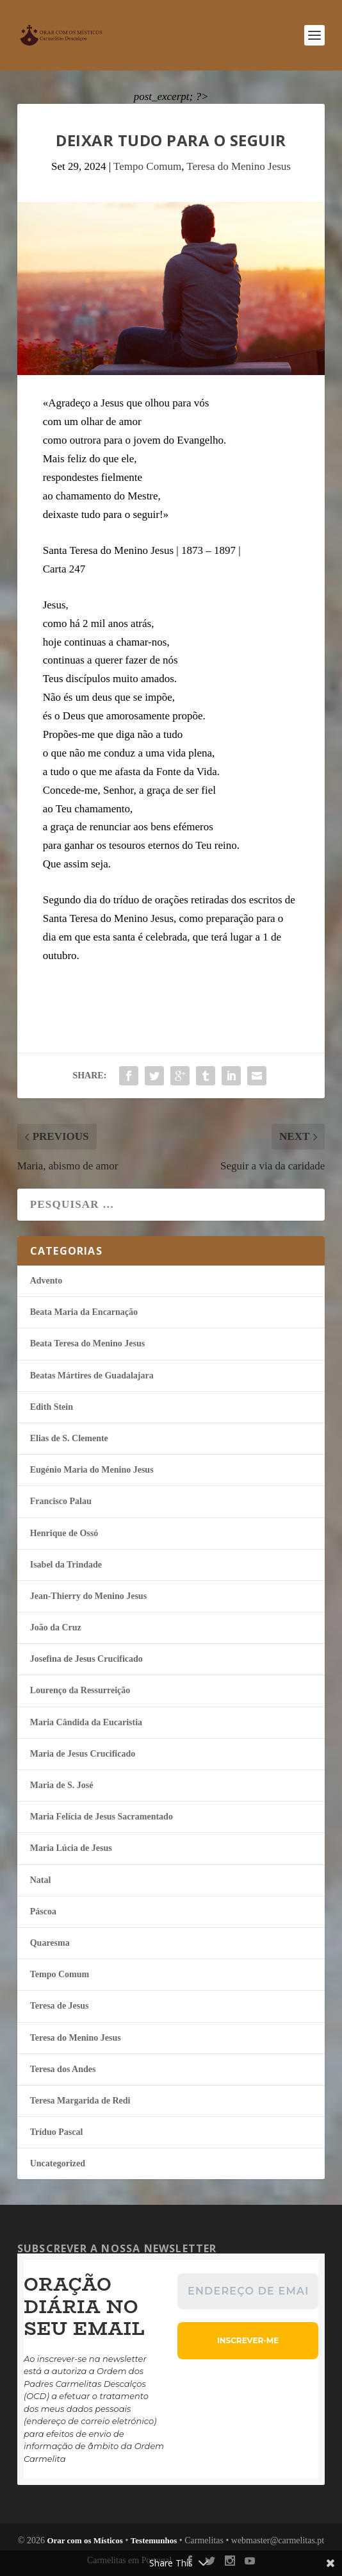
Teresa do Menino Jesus (238, 166)
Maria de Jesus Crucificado (82, 1754)
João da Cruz (55, 1627)
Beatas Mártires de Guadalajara (92, 1375)
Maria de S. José (62, 1785)
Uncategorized (57, 2163)
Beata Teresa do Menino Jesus (87, 1343)
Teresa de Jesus (59, 2006)
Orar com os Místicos (85, 2540)
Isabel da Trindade (66, 1564)
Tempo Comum (147, 166)
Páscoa (43, 1911)
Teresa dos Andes (63, 2069)
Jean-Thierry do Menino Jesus (88, 1596)
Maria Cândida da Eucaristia (86, 1722)
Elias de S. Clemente (69, 1438)
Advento (46, 1280)
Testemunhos (154, 2540)
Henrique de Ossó (64, 1533)
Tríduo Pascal (56, 2132)
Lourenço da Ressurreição (80, 1690)
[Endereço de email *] (247, 2291)
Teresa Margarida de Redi (80, 2100)
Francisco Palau (61, 1501)
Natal (40, 1880)
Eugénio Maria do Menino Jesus (92, 1470)
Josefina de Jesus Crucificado (86, 1659)
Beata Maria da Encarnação (84, 1312)
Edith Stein (51, 1407)
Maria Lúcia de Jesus (71, 1848)
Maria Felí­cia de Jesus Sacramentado (101, 1816)
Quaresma (50, 1943)
